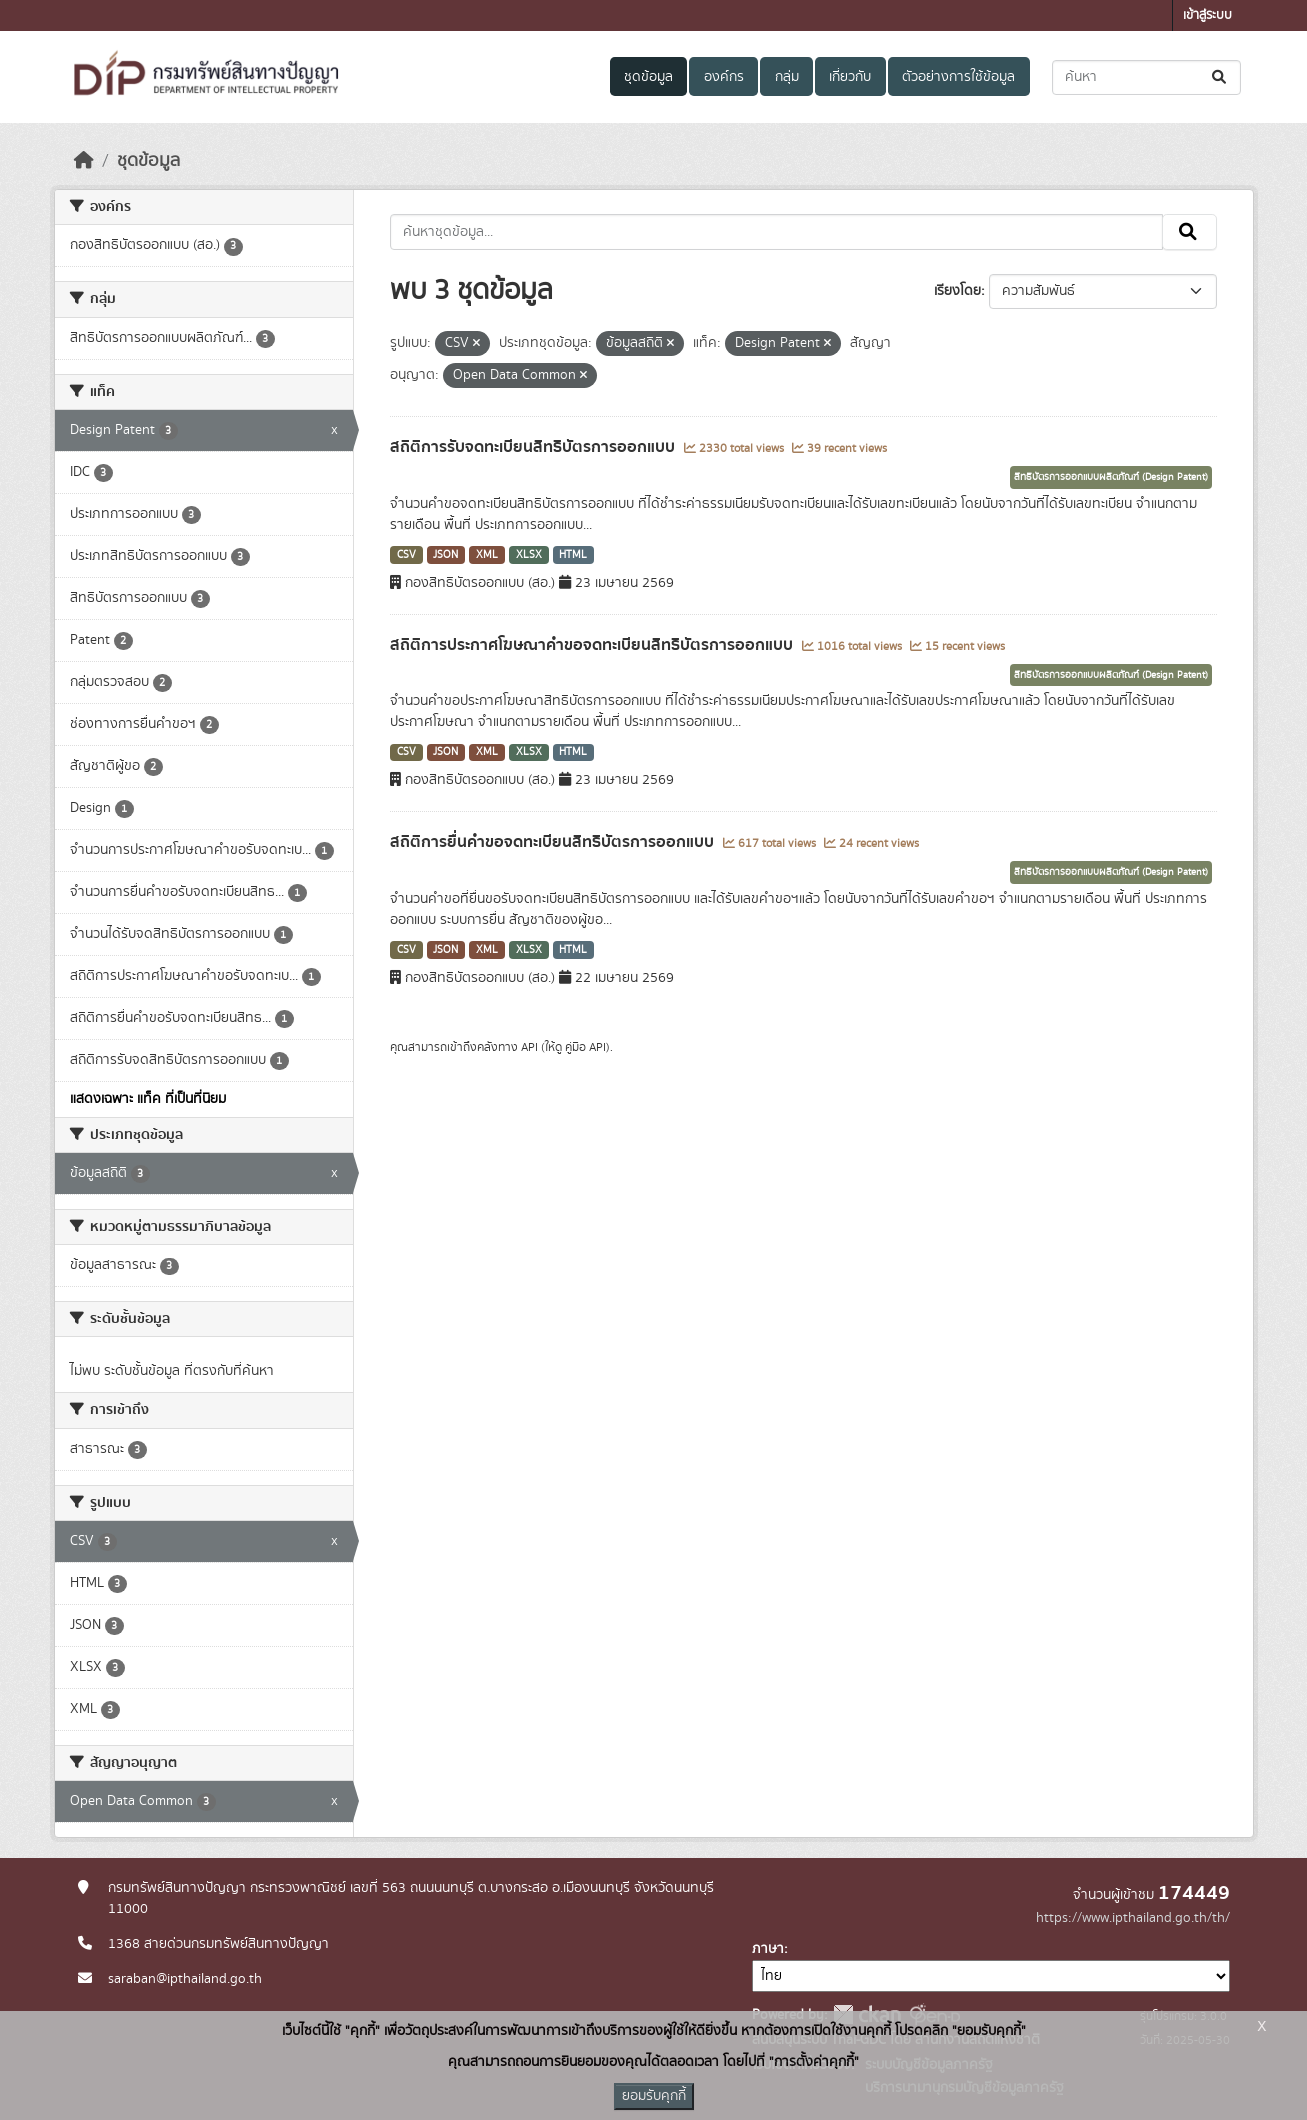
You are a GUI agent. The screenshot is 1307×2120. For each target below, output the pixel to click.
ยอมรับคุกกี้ (654, 2096)
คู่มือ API (585, 1047)
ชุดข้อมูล (648, 77)
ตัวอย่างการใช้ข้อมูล (958, 77)
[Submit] (1220, 77)
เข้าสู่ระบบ (1207, 15)
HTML (573, 555)
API (529, 1047)
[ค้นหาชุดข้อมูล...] (1146, 77)
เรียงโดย (957, 291)
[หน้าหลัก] (84, 161)
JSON (445, 555)
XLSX (529, 555)
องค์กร (724, 77)
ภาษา (768, 1949)
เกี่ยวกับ (850, 77)
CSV (406, 555)
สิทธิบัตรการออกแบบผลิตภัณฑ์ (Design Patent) (1111, 477)
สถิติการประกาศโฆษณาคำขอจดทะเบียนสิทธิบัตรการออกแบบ (593, 645)
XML (487, 555)
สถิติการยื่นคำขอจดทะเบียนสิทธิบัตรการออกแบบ (554, 842)
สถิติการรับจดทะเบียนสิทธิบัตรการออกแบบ (534, 447)
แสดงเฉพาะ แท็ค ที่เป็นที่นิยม (148, 1099)
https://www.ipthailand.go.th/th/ (1133, 1918)
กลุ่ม (787, 77)
